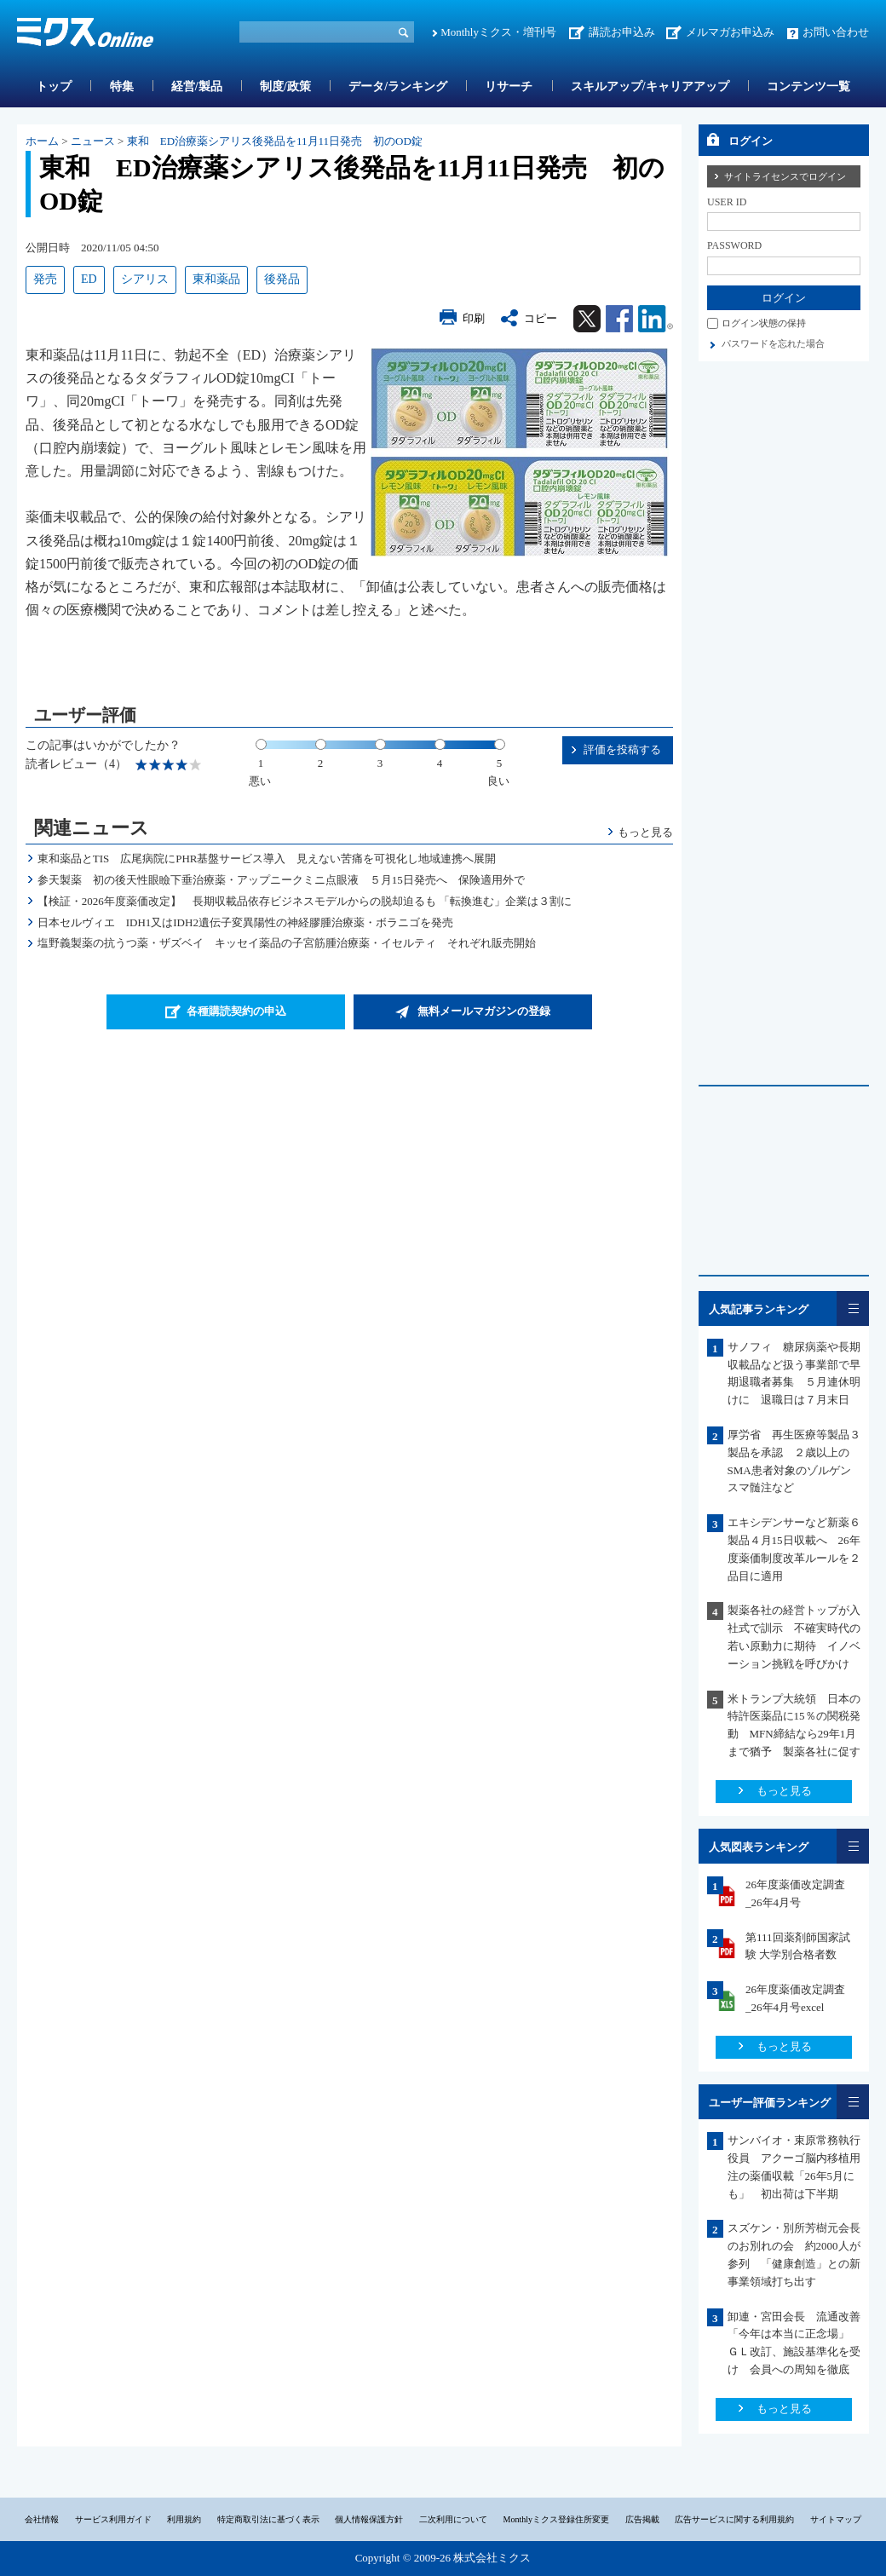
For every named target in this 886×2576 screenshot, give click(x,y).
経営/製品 (196, 86)
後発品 (282, 279)
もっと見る (645, 832)
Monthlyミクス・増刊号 (498, 32)
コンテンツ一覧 (808, 86)
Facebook (619, 318)
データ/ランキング (397, 86)
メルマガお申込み (730, 32)
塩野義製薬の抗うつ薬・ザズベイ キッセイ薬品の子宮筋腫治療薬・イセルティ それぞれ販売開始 (286, 942)
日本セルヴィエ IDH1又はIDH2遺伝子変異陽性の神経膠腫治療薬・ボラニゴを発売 (245, 922)
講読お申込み (622, 32)
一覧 (853, 1308)
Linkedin (655, 318)
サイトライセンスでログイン (785, 176)
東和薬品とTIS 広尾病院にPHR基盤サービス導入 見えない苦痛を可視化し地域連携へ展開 (267, 858)
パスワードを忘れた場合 (773, 343)
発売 (45, 279)
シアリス (145, 279)
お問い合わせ (836, 32)
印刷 (474, 318)
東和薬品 (216, 279)
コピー (540, 318)
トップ (54, 86)
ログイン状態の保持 (764, 323)
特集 (122, 86)
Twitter (587, 318)
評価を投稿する (622, 749)
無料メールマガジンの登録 (483, 1011)
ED (89, 279)
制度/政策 (285, 86)
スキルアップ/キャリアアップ (650, 86)
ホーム (42, 141)
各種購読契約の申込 (236, 1011)
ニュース (93, 141)
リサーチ (508, 86)
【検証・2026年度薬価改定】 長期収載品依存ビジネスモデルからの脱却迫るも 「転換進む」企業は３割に (304, 901)
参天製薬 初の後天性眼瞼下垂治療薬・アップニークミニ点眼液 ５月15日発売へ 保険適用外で (281, 879)
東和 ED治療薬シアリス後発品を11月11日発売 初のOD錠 (275, 141)
